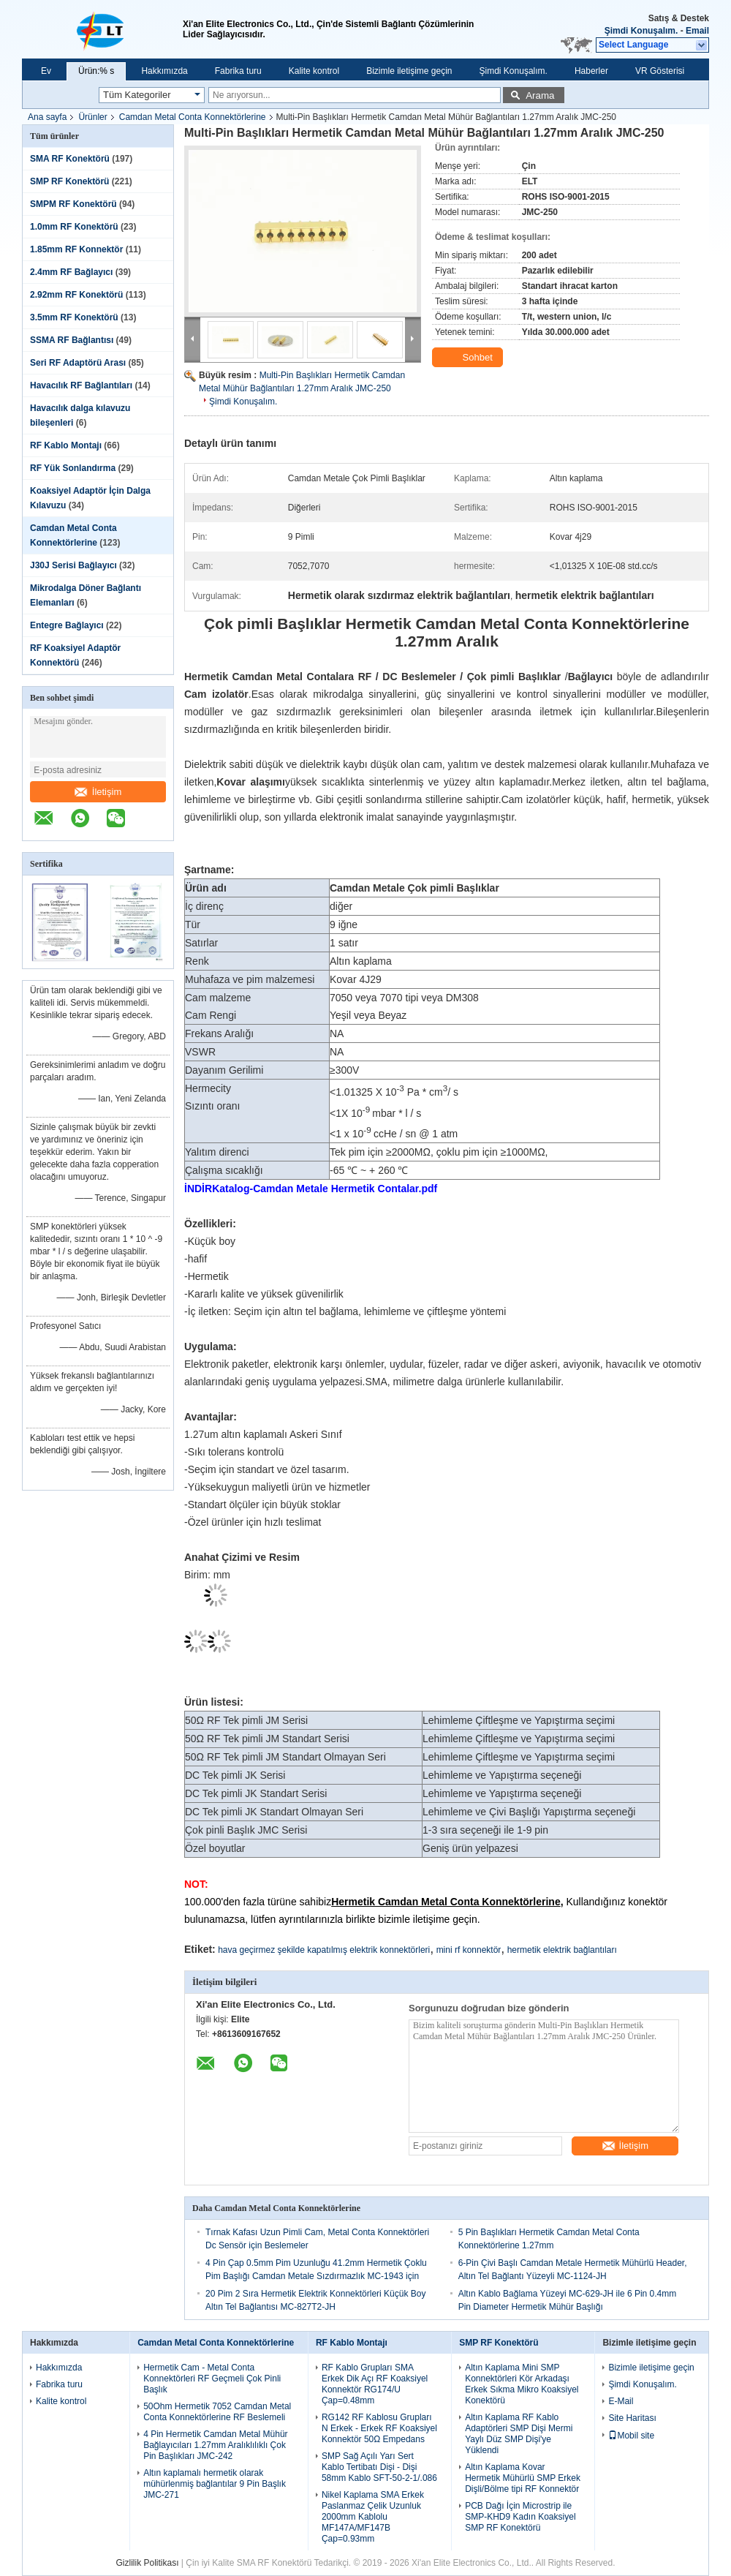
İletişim (98, 791)
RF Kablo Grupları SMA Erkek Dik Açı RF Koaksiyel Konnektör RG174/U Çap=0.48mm (375, 2384)
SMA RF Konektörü (70, 159)
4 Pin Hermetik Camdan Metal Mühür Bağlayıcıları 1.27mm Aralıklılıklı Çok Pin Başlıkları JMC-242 (215, 2445)
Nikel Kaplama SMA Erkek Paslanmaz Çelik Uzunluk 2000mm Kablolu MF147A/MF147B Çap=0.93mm (373, 2517)
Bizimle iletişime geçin (409, 71)
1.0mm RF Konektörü (74, 227)
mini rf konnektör (468, 1950)
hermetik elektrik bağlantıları (562, 1950)
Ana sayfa (47, 117)
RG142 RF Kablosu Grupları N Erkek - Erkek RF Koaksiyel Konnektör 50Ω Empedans (379, 2428)
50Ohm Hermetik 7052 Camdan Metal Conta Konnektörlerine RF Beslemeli (217, 2411)
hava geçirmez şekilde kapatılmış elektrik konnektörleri (324, 1950)
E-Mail (620, 2401)
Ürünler (92, 117)
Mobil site (631, 2435)
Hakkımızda (164, 71)
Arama (540, 95)
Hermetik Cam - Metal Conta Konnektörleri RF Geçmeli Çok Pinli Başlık (212, 2378)
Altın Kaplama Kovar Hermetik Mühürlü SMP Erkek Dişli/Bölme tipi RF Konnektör (522, 2478)
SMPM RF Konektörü (73, 204)
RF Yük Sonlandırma (72, 468)
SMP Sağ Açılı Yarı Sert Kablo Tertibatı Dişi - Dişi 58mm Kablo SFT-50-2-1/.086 (379, 2467)
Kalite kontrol (314, 71)
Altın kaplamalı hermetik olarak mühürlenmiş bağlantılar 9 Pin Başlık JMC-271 (214, 2484)
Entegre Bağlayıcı (67, 625)
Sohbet (469, 357)
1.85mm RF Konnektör (76, 249)
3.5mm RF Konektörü (74, 317)
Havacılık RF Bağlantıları (81, 385)
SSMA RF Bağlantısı (71, 340)
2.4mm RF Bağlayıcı (71, 272)
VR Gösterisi (659, 71)
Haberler (591, 71)
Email (697, 31)
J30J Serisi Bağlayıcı (73, 565)
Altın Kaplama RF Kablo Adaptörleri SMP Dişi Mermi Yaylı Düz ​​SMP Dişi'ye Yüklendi (518, 2433)
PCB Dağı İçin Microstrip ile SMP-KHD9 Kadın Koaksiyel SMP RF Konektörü (520, 2517)
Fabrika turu (238, 71)
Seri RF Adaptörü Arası (78, 363)
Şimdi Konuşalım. (641, 31)
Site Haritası (632, 2418)
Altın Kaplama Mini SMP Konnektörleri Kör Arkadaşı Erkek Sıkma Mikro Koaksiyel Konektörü (521, 2384)
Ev (46, 71)
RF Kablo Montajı (66, 445)
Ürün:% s (96, 71)
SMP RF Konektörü (69, 181)
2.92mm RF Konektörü (76, 295)
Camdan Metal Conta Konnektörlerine (192, 117)
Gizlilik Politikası (147, 2563)
